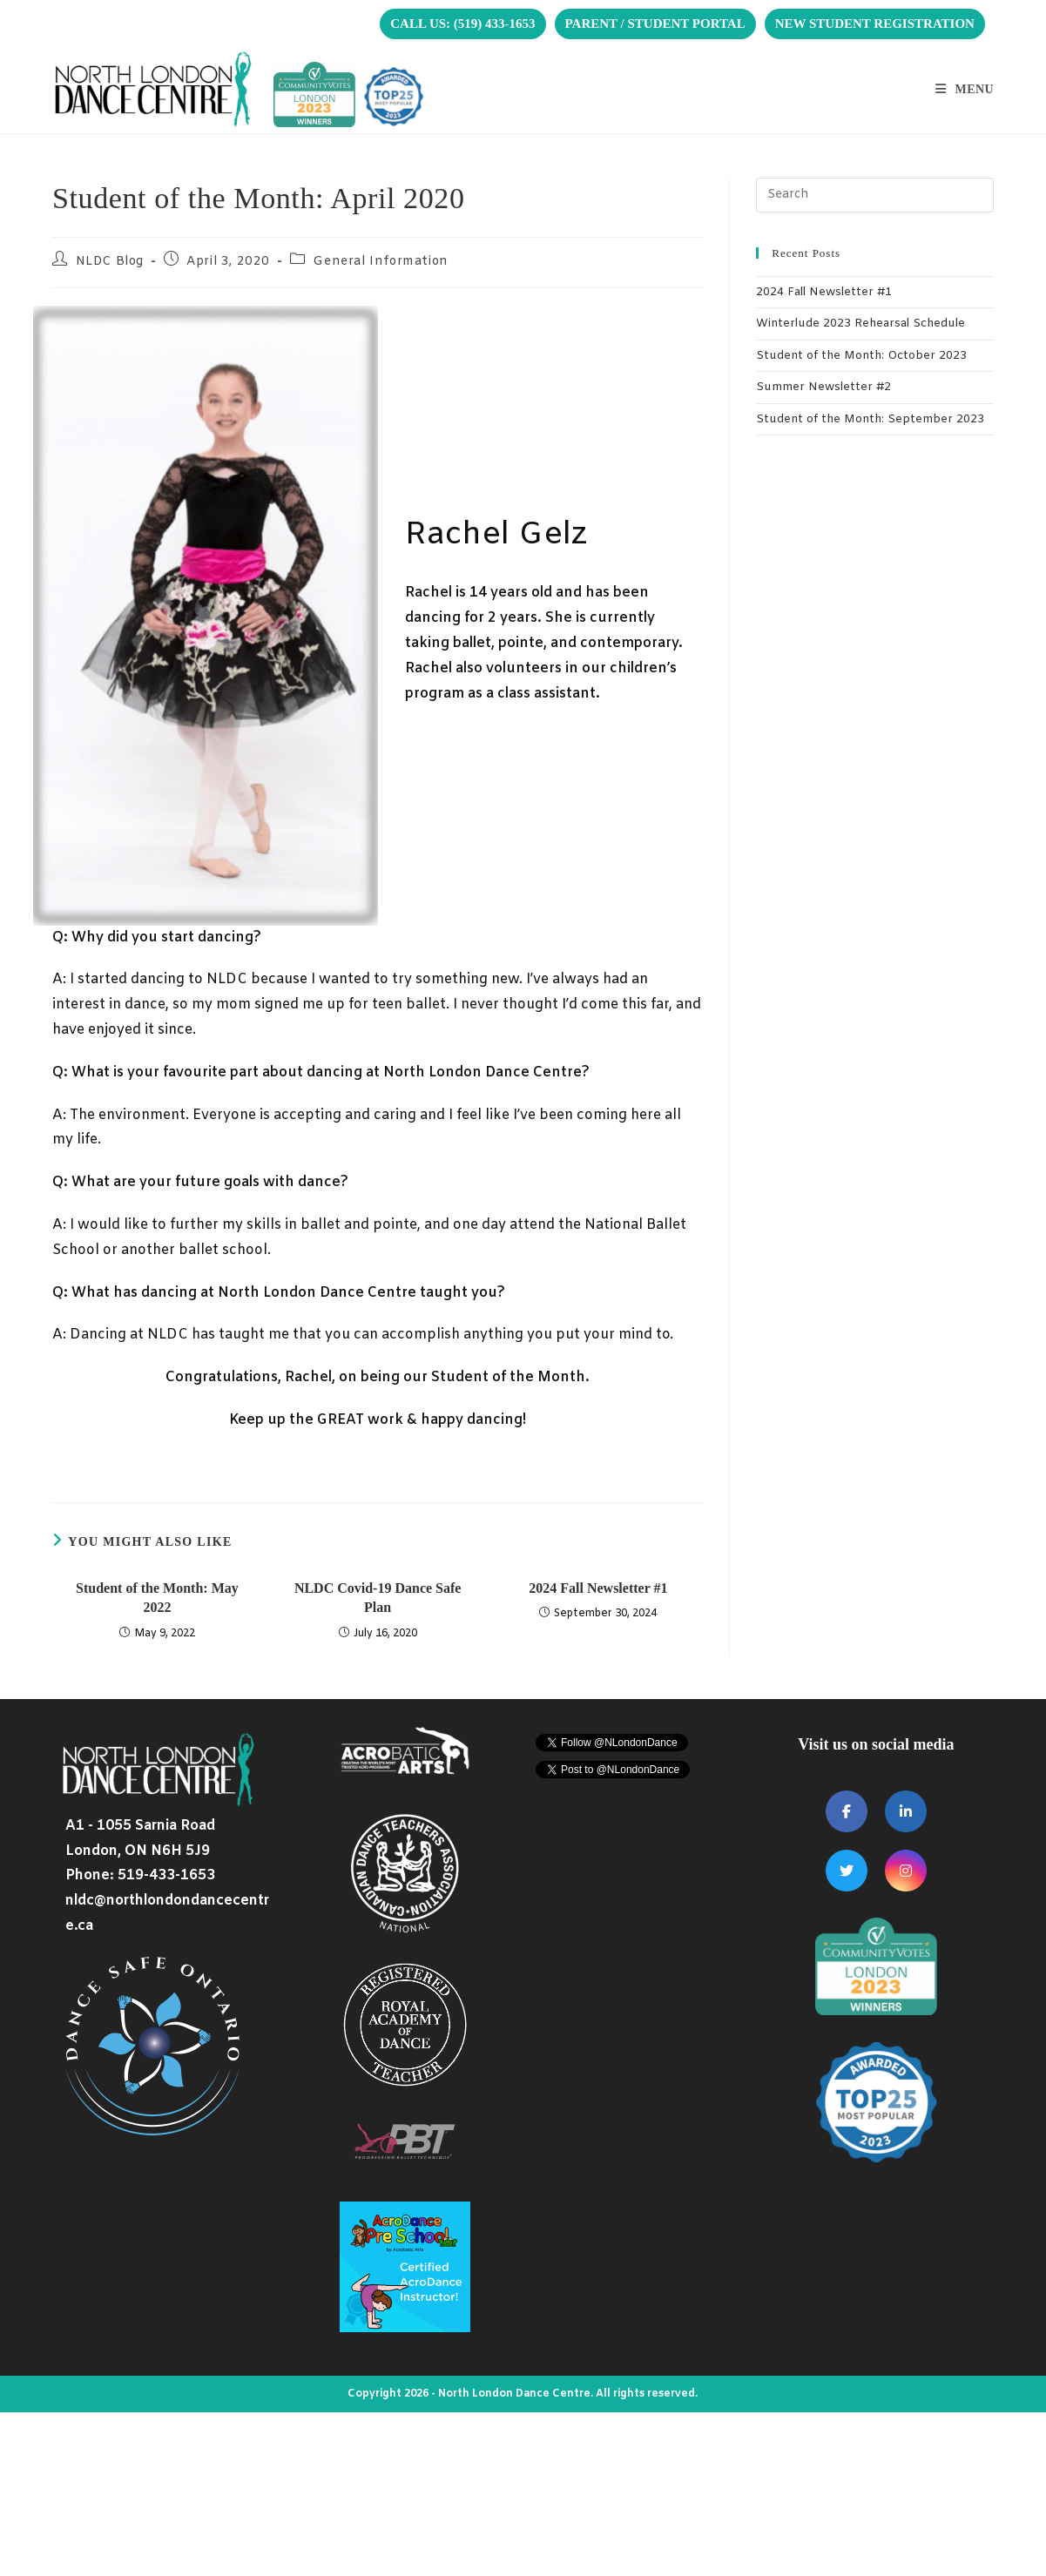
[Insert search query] (875, 195)
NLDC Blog (110, 261)
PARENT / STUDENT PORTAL (655, 23)
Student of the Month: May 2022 (157, 1598)
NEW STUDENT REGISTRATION (875, 23)
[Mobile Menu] (964, 89)
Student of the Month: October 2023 (861, 355)
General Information (380, 261)
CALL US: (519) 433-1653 (462, 23)
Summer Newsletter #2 (823, 387)
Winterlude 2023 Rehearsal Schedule (860, 323)
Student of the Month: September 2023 (870, 419)
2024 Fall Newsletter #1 (598, 1588)
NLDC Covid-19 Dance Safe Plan (378, 1598)
